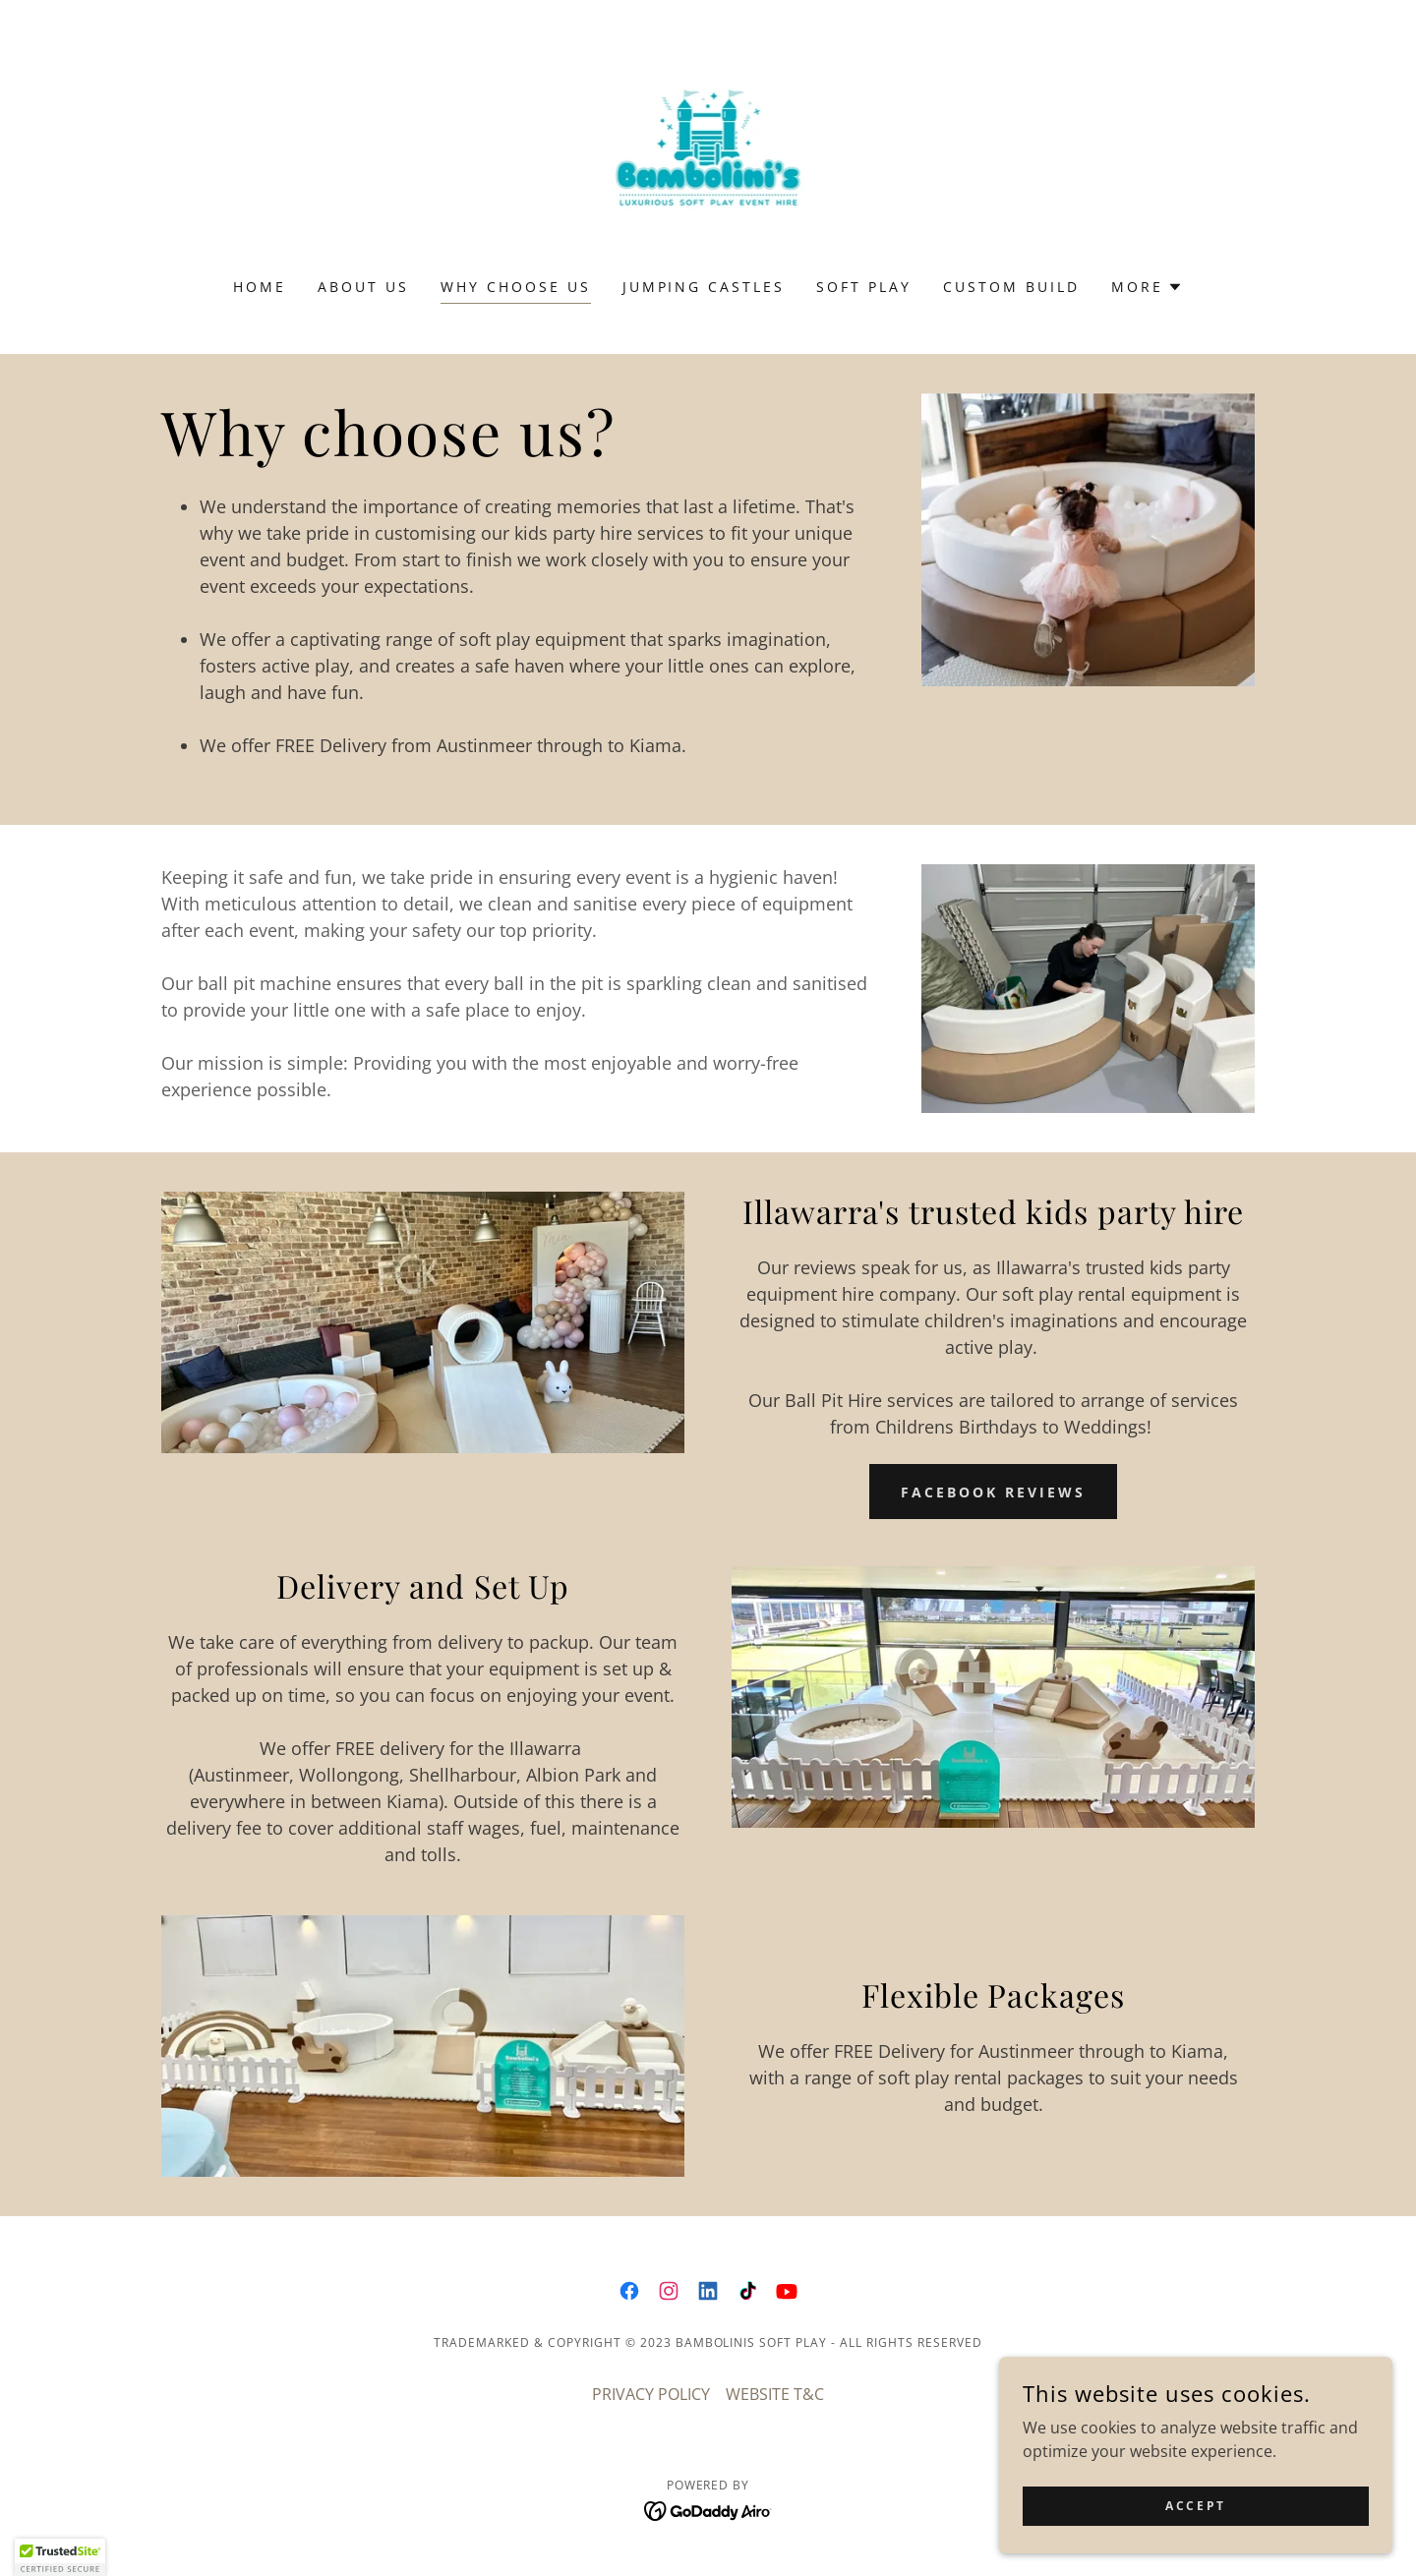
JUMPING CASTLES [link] (704, 286)
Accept (1195, 2505)
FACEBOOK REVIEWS (993, 1492)
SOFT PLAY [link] (864, 286)
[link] (708, 151)
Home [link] (259, 286)
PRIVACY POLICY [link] (651, 2394)
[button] (1147, 287)
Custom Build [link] (1011, 286)
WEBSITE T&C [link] (775, 2394)
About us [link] (363, 286)
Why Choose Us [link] (516, 286)
